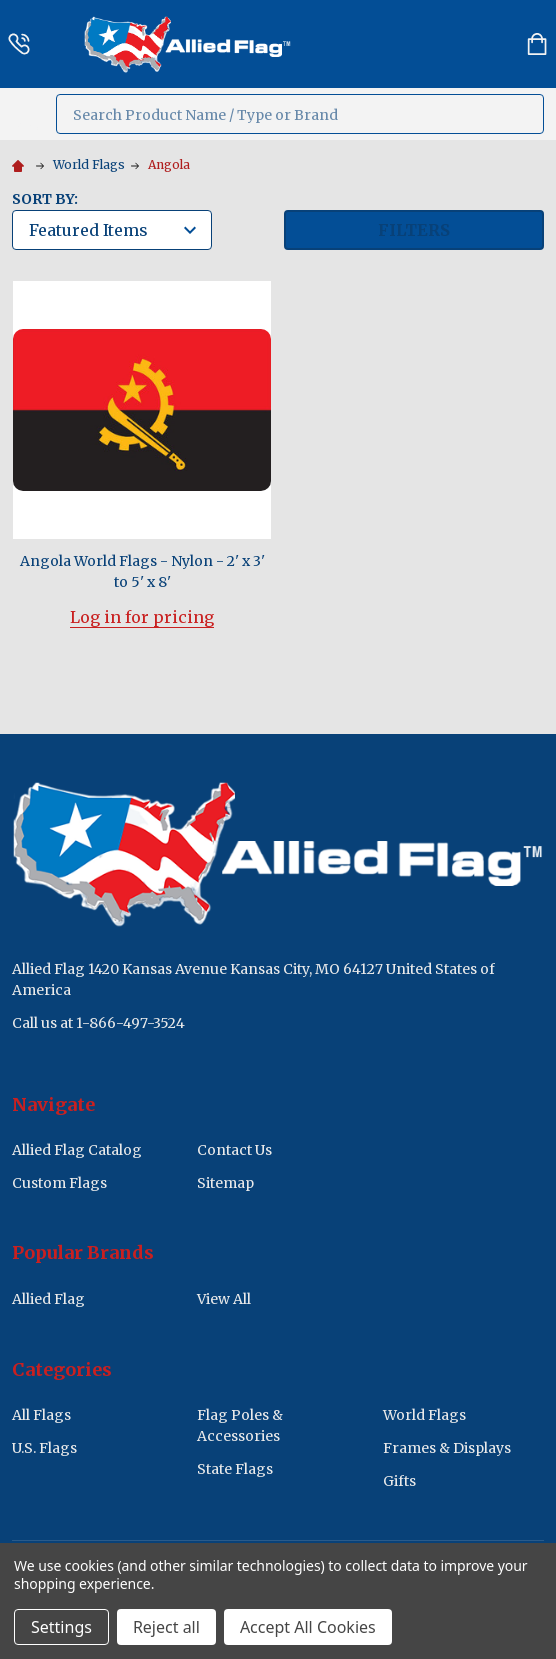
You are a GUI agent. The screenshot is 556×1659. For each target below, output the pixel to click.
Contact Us (234, 1150)
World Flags (424, 1415)
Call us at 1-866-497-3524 (98, 1023)
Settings (61, 1627)
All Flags (41, 1415)
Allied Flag (48, 1299)
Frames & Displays (447, 1448)
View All (224, 1299)
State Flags (235, 1469)
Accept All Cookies (308, 1627)
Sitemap (225, 1183)
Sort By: (45, 199)
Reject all (166, 1627)
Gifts (399, 1481)
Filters (414, 230)
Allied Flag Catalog (77, 1150)
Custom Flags (59, 1183)
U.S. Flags (44, 1448)
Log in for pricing (142, 617)
